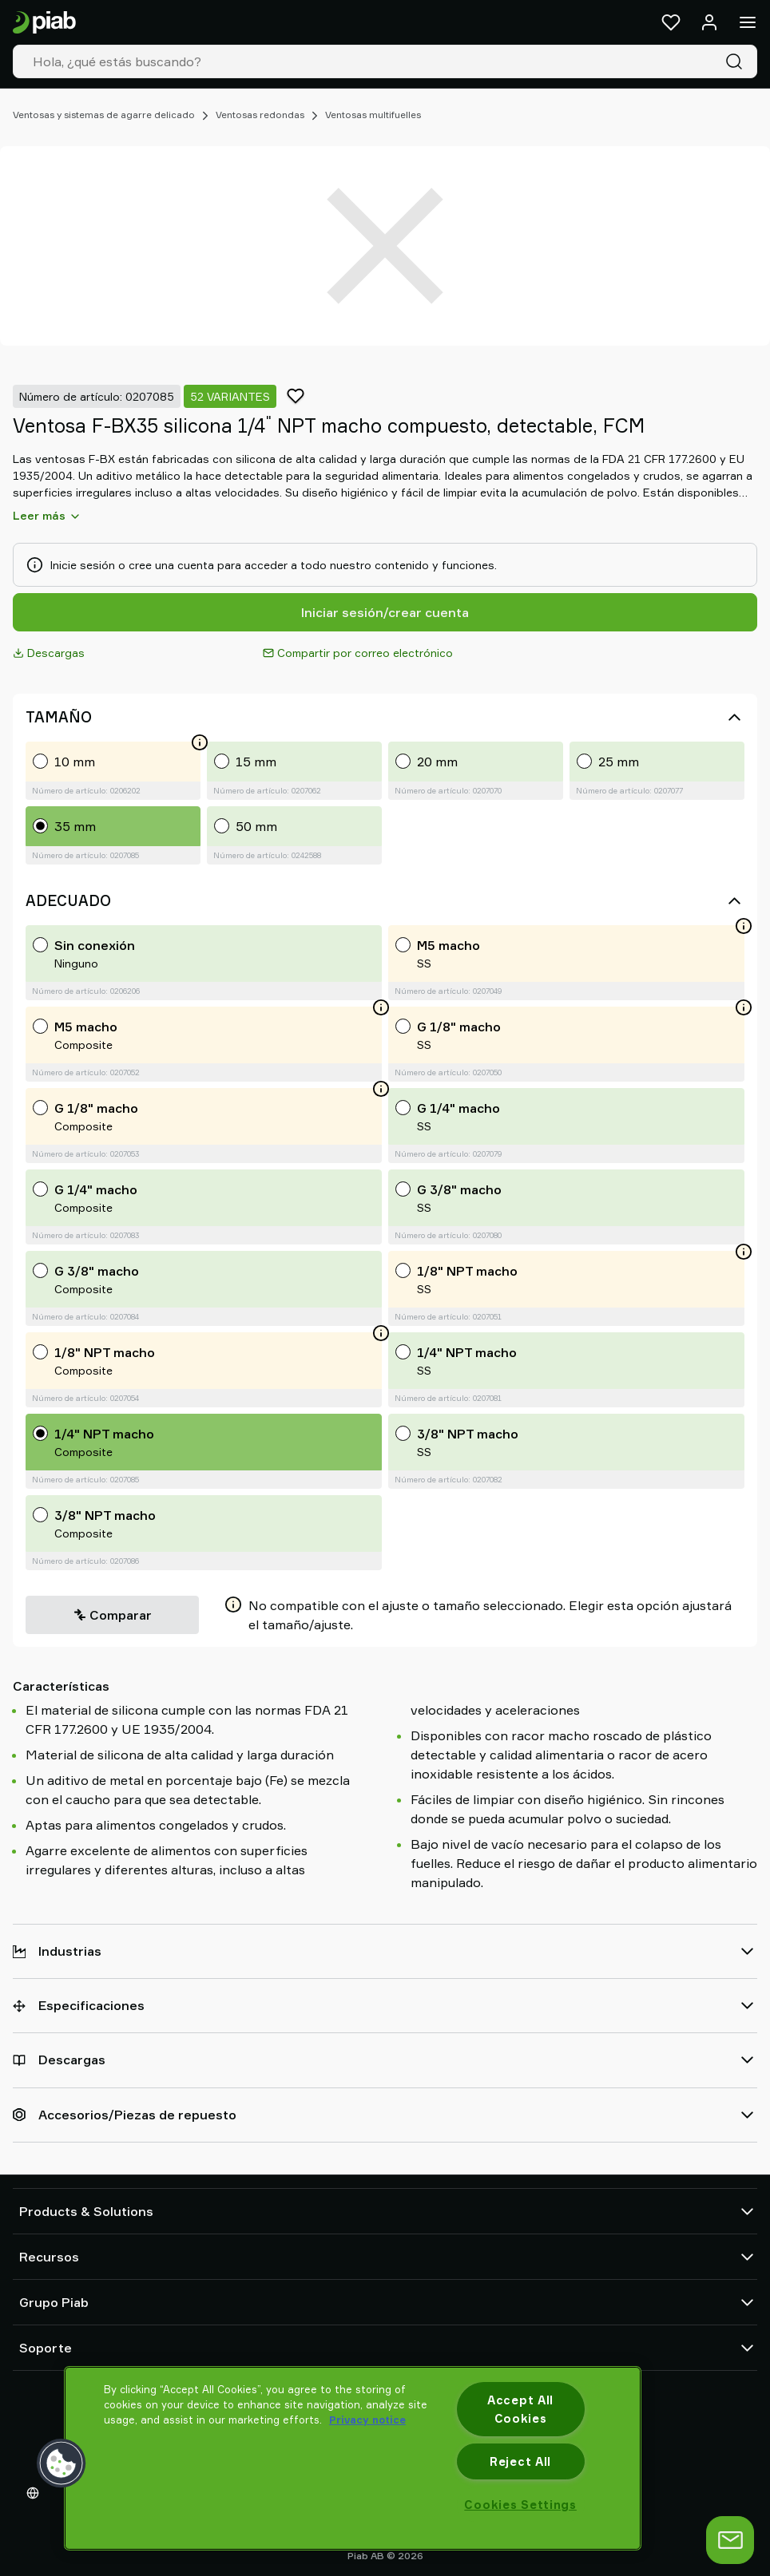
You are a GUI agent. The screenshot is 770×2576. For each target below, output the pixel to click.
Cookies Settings (520, 2504)
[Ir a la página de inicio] (44, 22)
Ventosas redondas (260, 115)
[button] (61, 2463)
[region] (352, 2458)
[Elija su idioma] (36, 2493)
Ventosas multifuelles (373, 115)
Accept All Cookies (520, 2409)
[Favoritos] (671, 22)
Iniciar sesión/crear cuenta (385, 612)
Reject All (520, 2461)
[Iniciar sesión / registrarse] (709, 22)
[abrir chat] (730, 2540)
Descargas (49, 652)
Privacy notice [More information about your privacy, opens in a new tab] (367, 2419)
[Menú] (747, 22)
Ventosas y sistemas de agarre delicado (104, 115)
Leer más (47, 515)
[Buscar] (737, 61)
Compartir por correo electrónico (358, 652)
